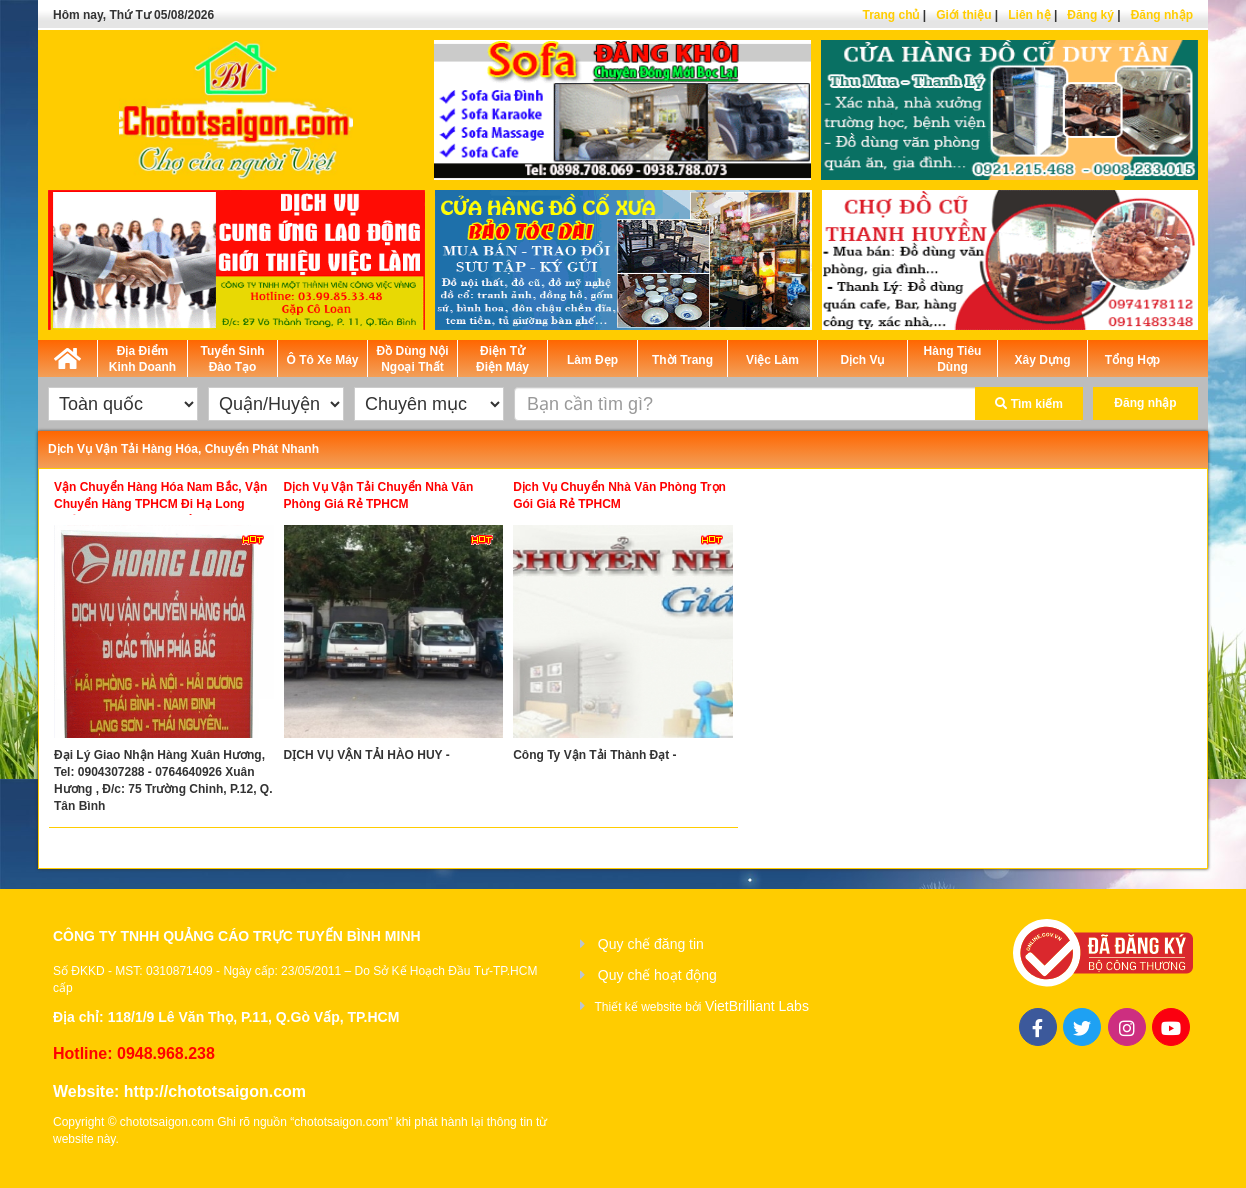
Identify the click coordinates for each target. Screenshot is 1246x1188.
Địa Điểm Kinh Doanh (142, 359)
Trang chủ (890, 15)
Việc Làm (772, 360)
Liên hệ (1029, 15)
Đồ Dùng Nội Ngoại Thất (413, 359)
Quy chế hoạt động (657, 975)
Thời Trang (682, 360)
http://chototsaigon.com (215, 1091)
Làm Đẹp (592, 360)
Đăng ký (1090, 15)
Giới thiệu (963, 15)
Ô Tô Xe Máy (322, 360)
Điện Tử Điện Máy (502, 359)
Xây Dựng (1042, 360)
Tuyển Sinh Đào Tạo (232, 359)
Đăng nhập (1162, 15)
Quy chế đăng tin (651, 944)
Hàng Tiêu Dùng (953, 359)
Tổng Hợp (1132, 360)
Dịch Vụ (862, 360)
